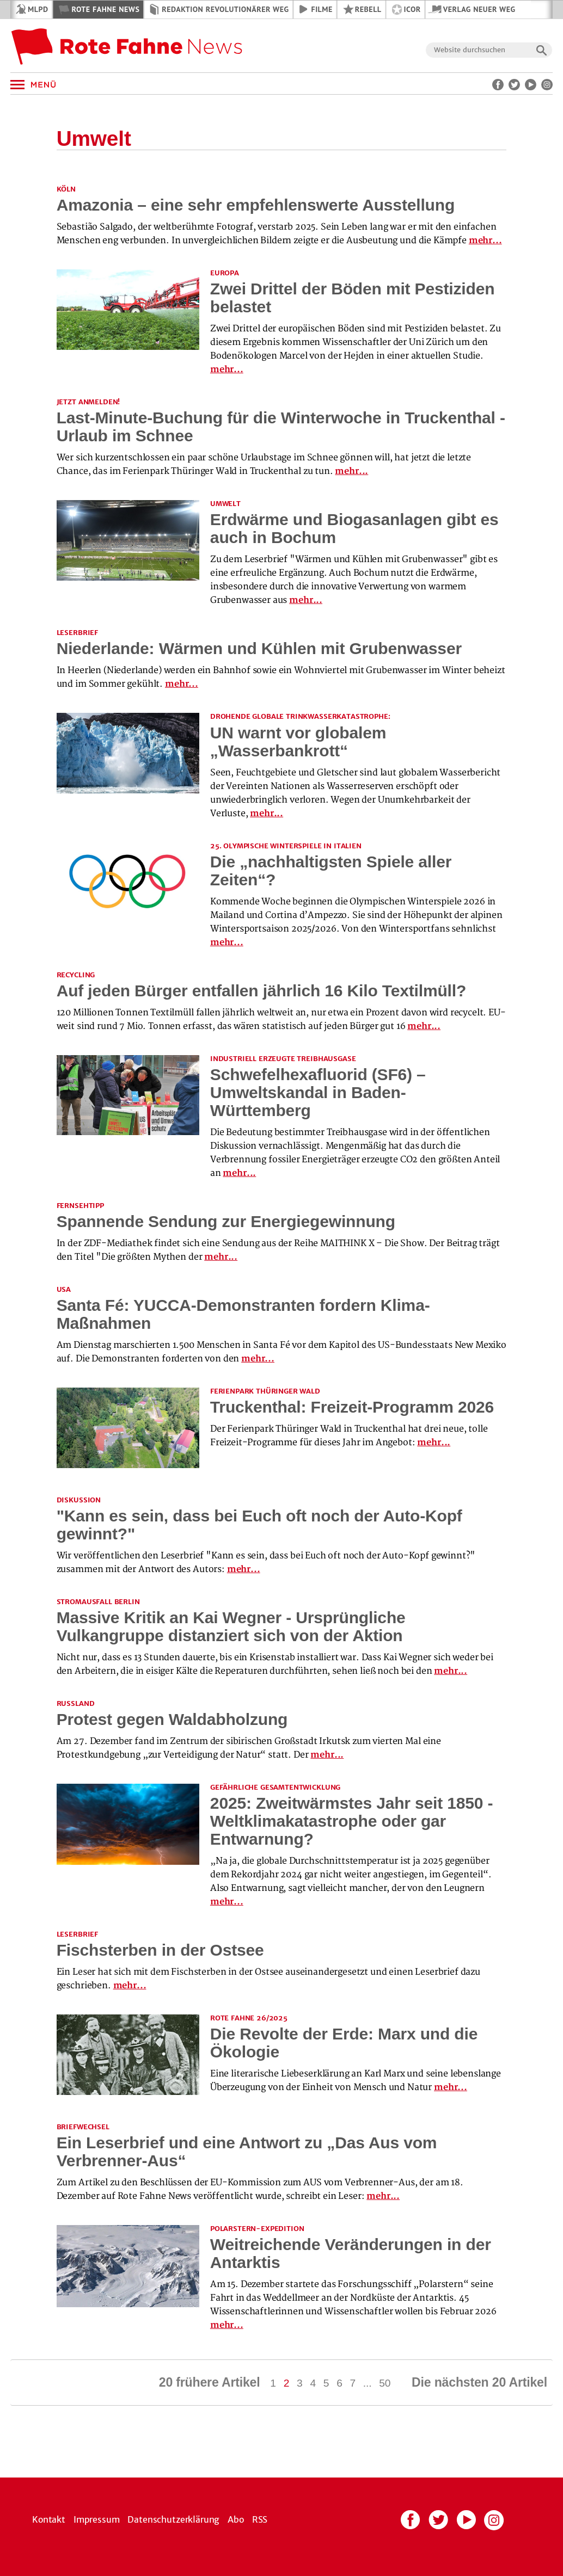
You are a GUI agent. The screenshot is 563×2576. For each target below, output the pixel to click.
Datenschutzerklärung (173, 2519)
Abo (236, 2519)
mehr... (485, 240)
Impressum (97, 2519)
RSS (260, 2519)
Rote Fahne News (105, 9)
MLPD (38, 9)
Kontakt (48, 2519)
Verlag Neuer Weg (479, 9)
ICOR (412, 9)
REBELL (368, 9)
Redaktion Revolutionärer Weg (225, 9)
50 (384, 2383)
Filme (322, 9)
